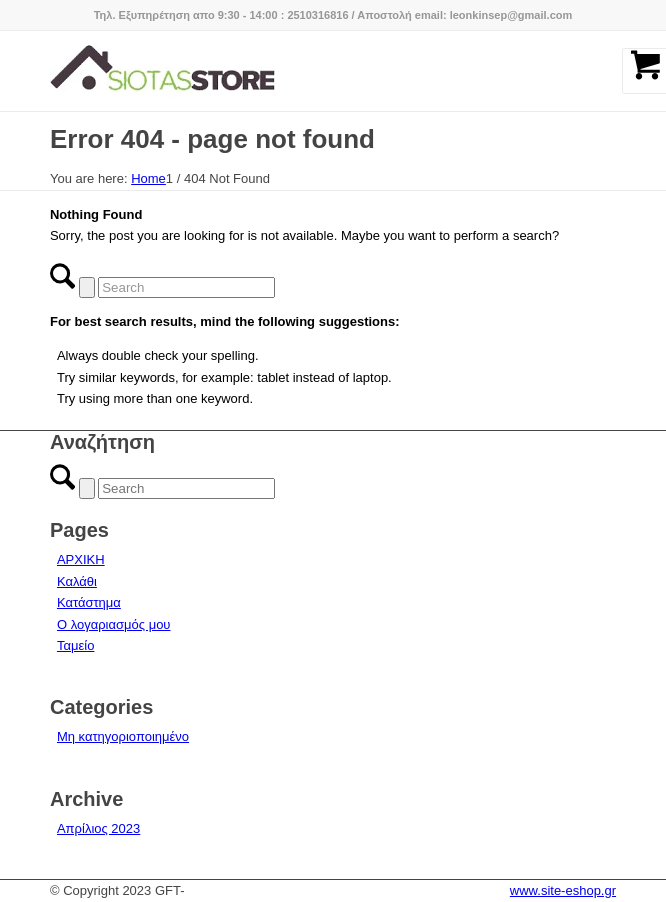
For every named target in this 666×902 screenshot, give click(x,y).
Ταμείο (75, 645)
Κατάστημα (89, 602)
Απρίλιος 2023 (98, 828)
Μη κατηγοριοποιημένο (123, 736)
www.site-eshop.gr (563, 890)
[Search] (186, 287)
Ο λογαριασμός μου (114, 624)
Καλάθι (77, 581)
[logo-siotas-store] (276, 71)
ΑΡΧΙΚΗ (81, 559)
